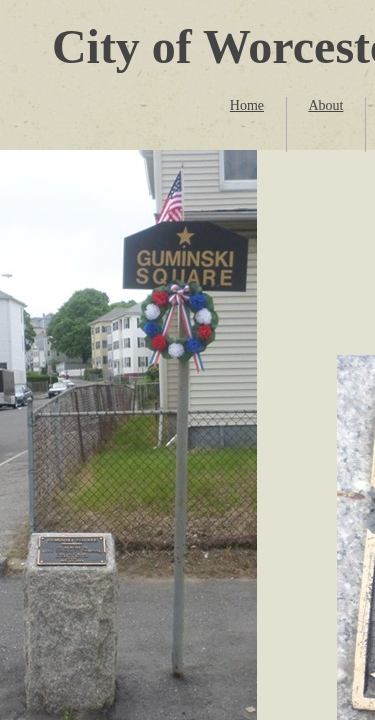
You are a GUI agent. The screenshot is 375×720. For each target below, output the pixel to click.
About (325, 105)
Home (247, 105)
